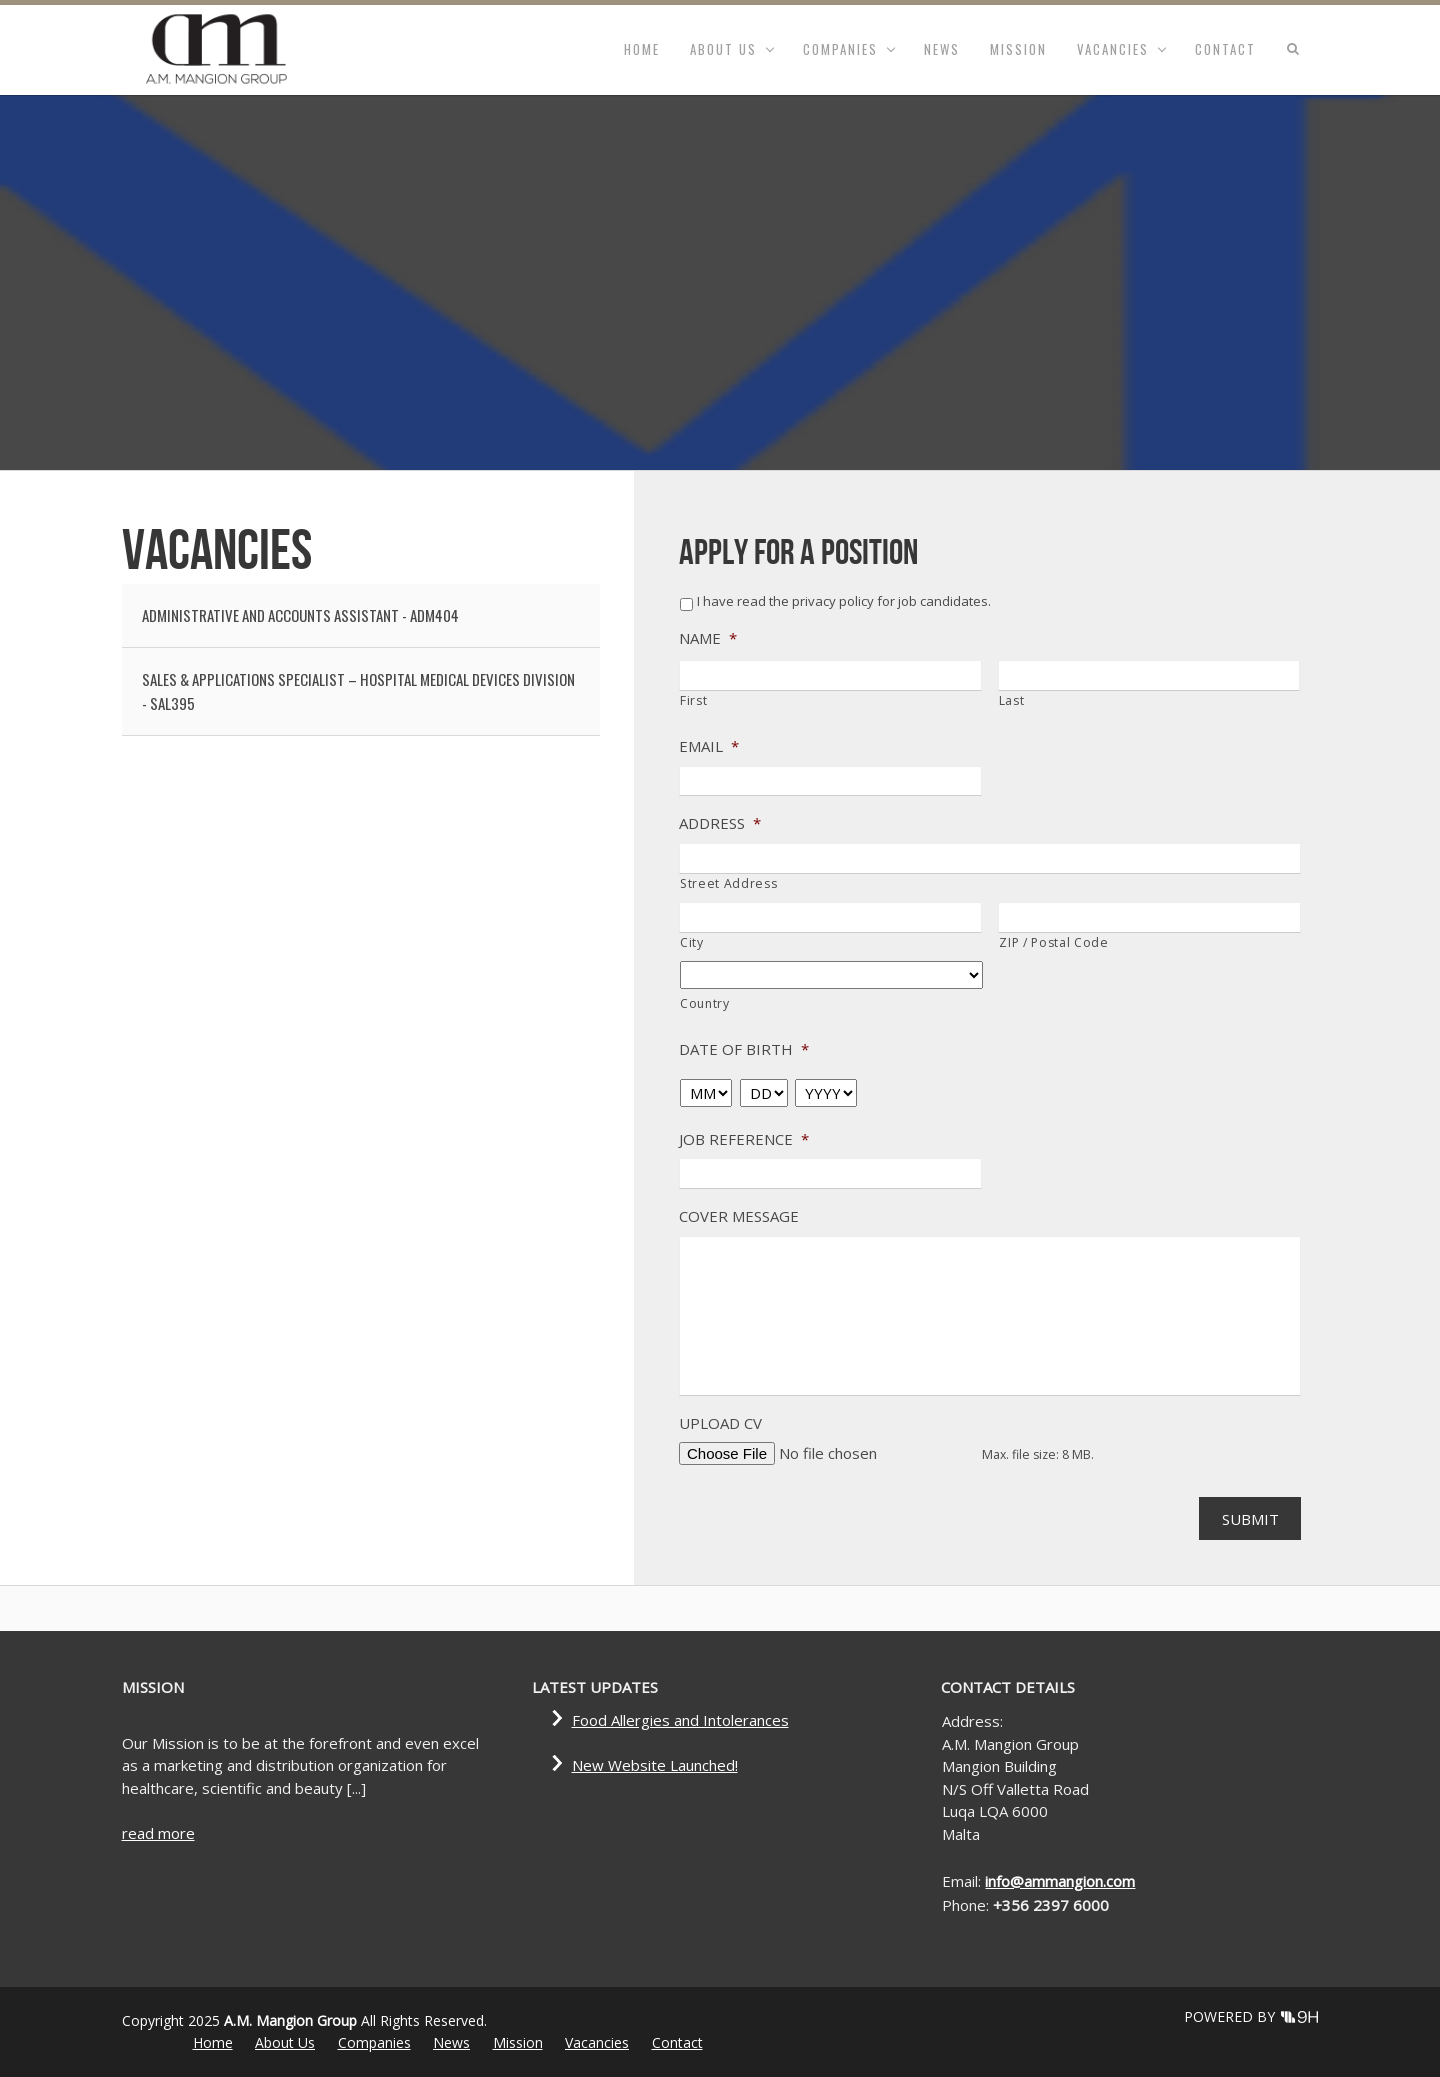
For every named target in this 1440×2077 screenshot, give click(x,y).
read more (158, 1833)
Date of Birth (744, 1049)
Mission (1018, 49)
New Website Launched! (655, 1765)
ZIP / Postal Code (1053, 942)
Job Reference (744, 1139)
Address (720, 823)
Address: (972, 1721)
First (693, 700)
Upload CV (720, 1423)
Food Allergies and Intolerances (680, 1720)
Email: (963, 1881)
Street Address (728, 883)
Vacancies (1113, 49)
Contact (1225, 49)
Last (1012, 700)
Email (709, 746)
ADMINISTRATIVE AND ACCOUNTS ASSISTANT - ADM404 (300, 615)
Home (642, 49)
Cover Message (739, 1216)
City (692, 942)
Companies (840, 49)
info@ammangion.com (1060, 1881)
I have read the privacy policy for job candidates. (844, 601)
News (942, 49)
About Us (723, 49)
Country (705, 1003)
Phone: (967, 1905)
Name (708, 638)
